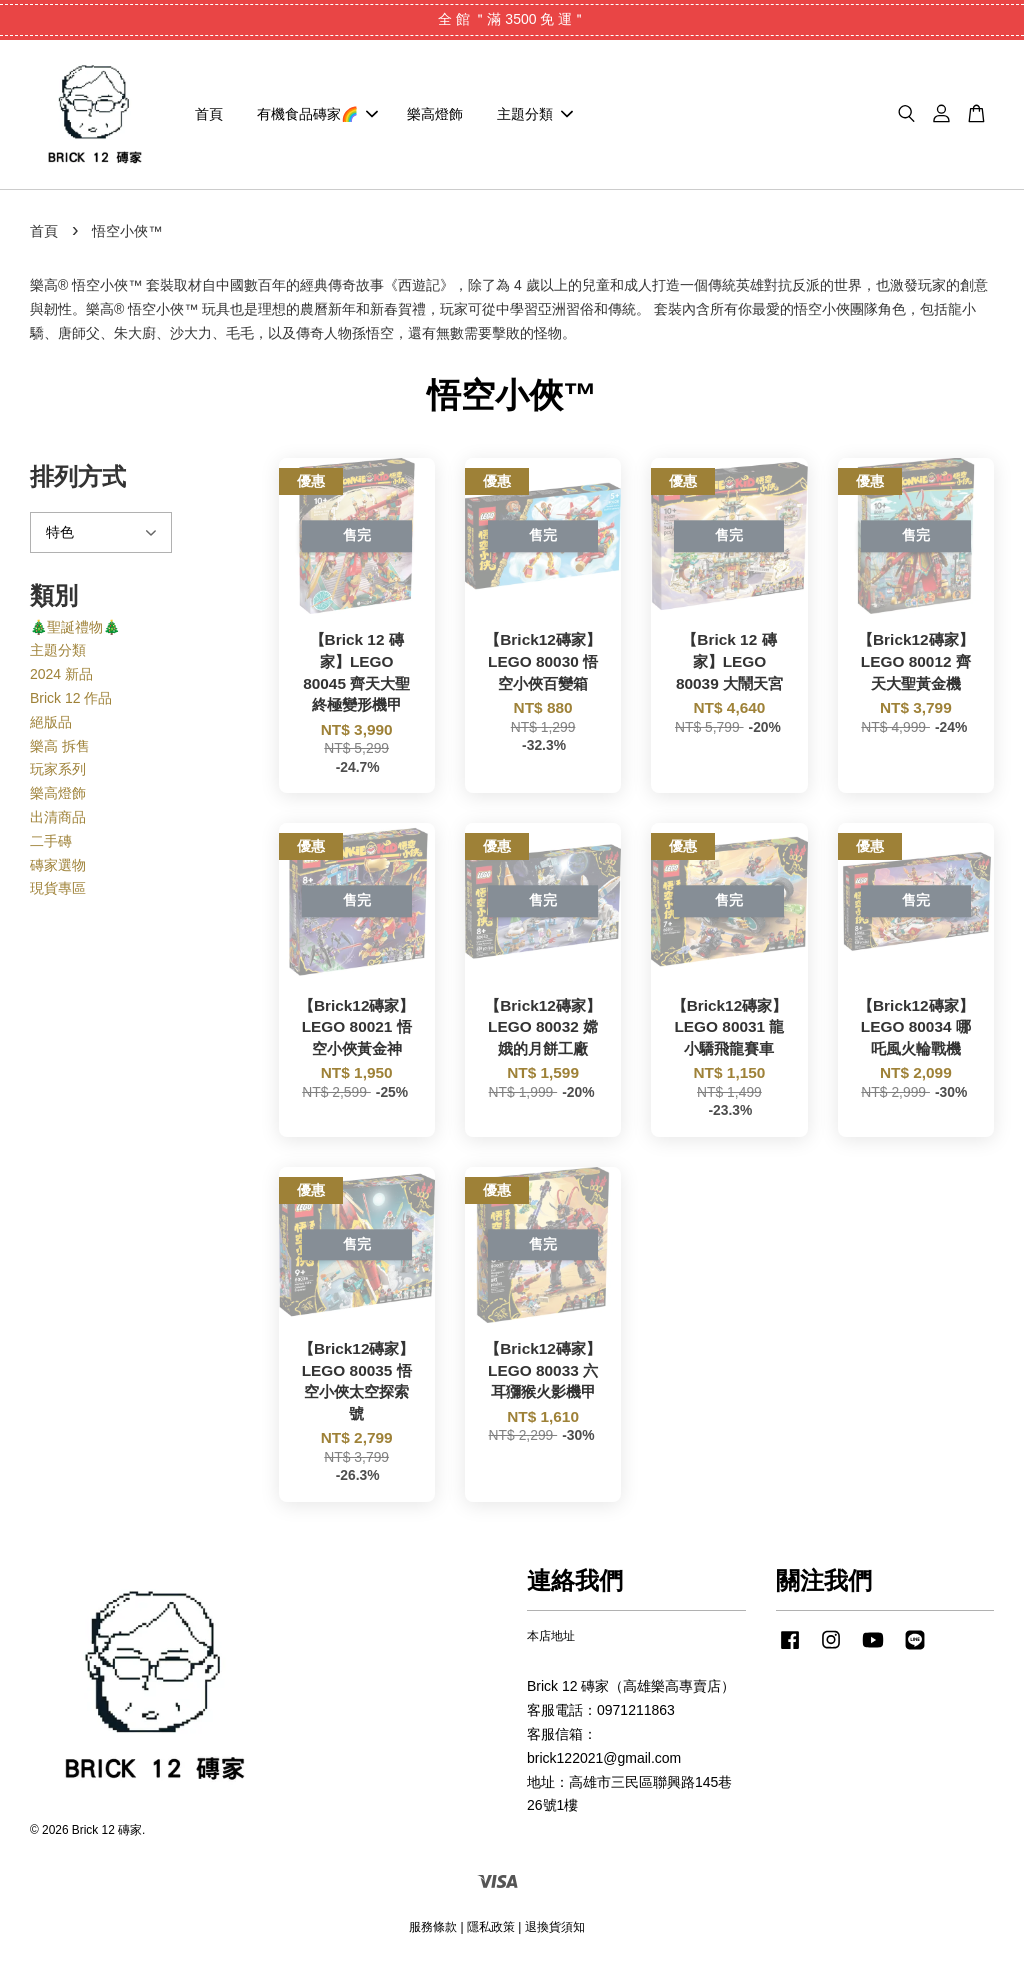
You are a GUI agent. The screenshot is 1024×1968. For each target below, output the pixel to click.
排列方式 (78, 477)
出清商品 (58, 818)
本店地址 (551, 1637)
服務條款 (433, 1927)
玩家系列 (58, 770)
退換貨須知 (555, 1927)
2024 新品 (61, 675)
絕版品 (51, 723)
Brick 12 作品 (71, 699)
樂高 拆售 (60, 746)
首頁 (209, 114)
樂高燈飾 (435, 114)
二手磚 (51, 842)
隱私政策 (491, 1927)
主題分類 (535, 114)
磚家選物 (58, 865)
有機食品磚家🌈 (317, 114)
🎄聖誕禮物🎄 (75, 627)
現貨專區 (58, 889)
